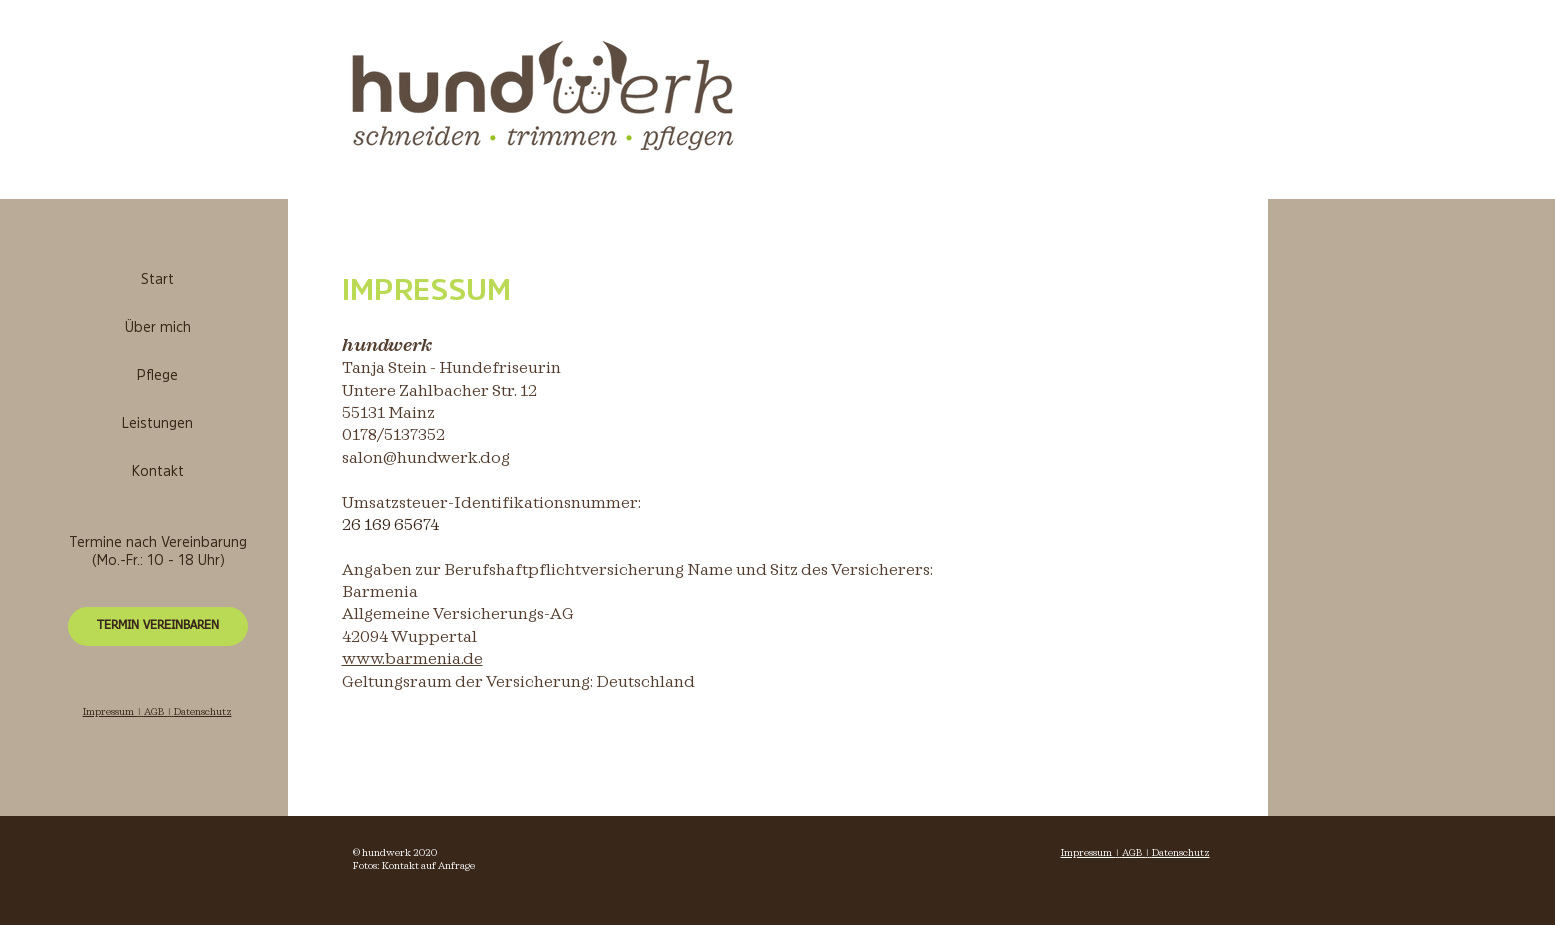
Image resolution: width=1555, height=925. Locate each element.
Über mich (158, 328)
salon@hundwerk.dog (426, 458)
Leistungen (157, 424)
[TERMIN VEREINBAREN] (158, 626)
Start (157, 280)
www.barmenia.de (412, 659)
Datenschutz (1181, 853)
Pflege (157, 376)
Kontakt (158, 472)
